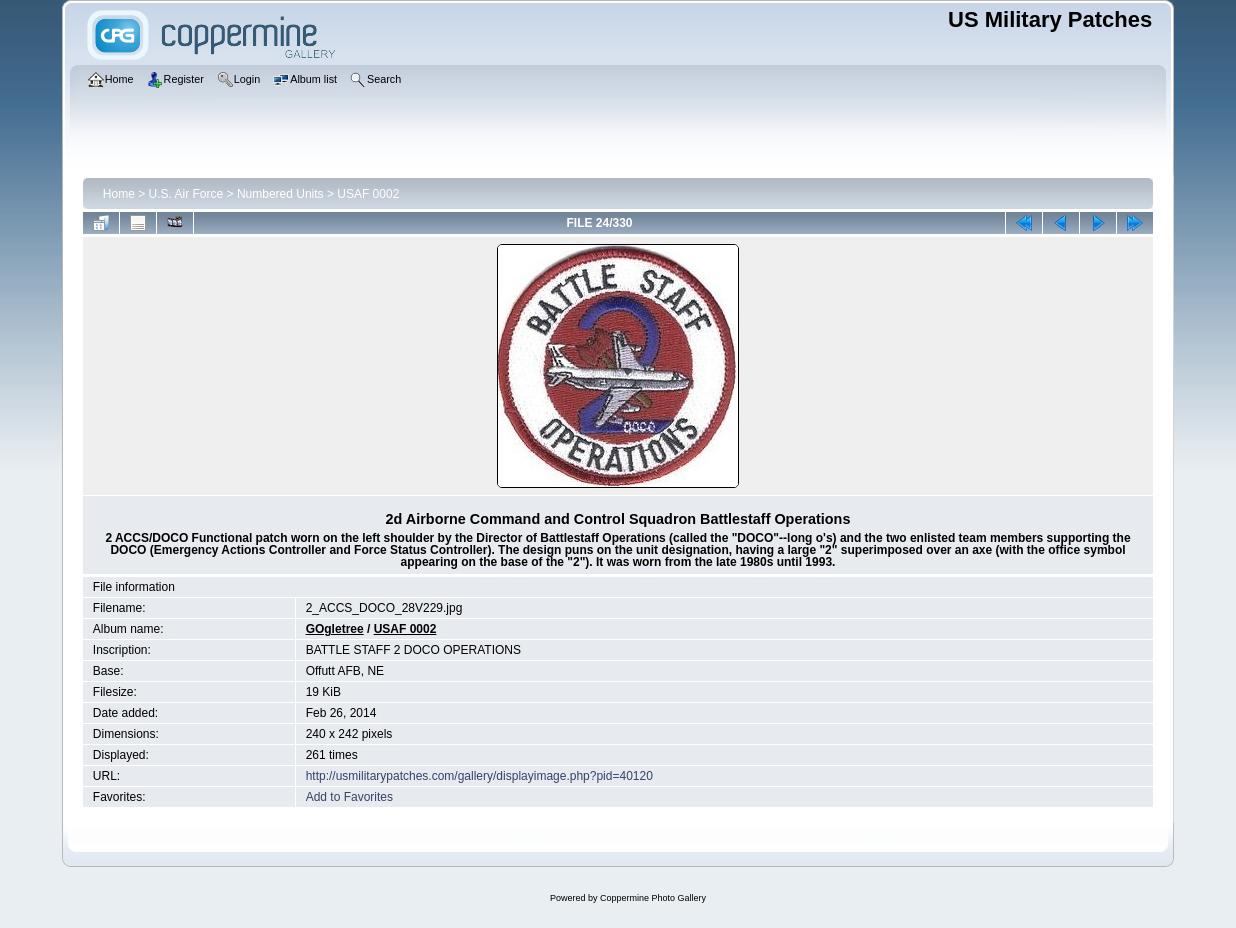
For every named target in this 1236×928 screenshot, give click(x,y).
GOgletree (335, 629)
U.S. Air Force (186, 194)
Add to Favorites (349, 797)
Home (119, 194)
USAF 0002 (368, 194)
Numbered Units (280, 194)
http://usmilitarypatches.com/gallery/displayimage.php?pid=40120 (479, 776)
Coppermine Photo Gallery (653, 898)
